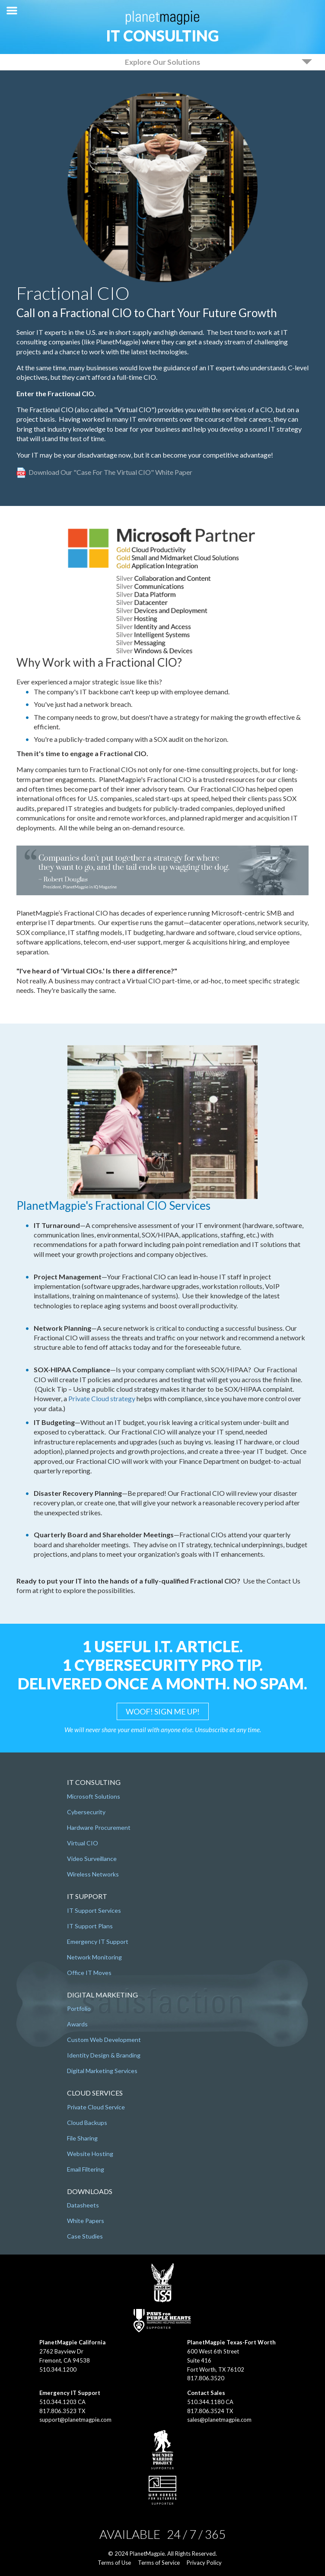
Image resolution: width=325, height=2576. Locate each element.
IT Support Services (94, 1910)
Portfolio (79, 2008)
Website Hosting (90, 2153)
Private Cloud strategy (101, 1398)
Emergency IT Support (97, 1941)
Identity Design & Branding (103, 2055)
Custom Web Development (104, 2039)
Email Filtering (85, 2169)
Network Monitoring (94, 1957)
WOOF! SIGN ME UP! (163, 1711)
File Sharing (82, 2138)
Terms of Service (159, 2562)
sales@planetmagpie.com (219, 2419)
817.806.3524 (205, 2410)
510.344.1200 (57, 2369)
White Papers (85, 2220)
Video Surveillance (92, 1858)
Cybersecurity (86, 1812)
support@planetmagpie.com (75, 2419)
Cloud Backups (87, 2122)
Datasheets (83, 2205)
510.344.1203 (57, 2401)
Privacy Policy (204, 2562)
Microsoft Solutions (93, 1796)
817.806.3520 (205, 2378)
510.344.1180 (205, 2401)
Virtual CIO (82, 1843)
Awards (77, 2024)
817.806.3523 (57, 2410)
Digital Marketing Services (102, 2070)
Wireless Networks (93, 1874)
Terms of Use (114, 2562)
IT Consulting (162, 35)
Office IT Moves (89, 1972)
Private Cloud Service (96, 2107)
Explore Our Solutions (162, 62)
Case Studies (85, 2236)
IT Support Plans (90, 1926)
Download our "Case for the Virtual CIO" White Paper (110, 472)
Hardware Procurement (99, 1827)
